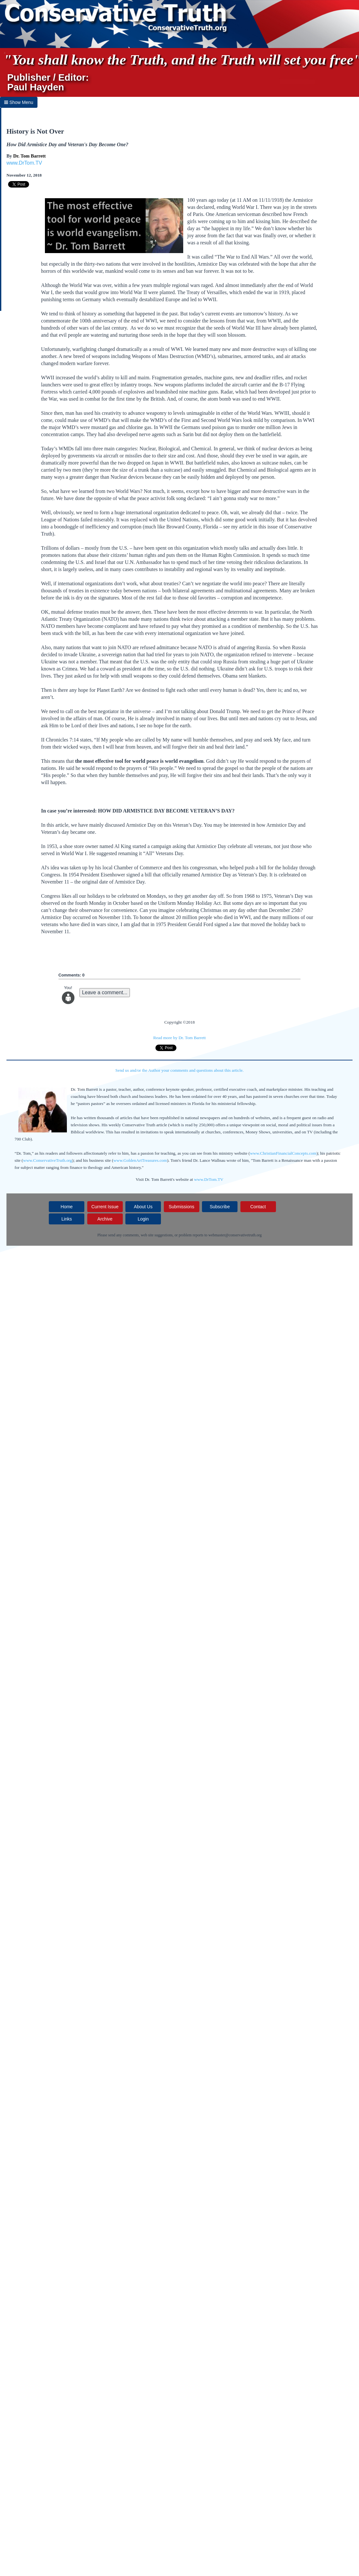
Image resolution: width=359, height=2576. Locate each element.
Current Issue (105, 1206)
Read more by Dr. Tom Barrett (179, 1037)
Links (66, 1219)
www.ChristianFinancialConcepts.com (283, 1153)
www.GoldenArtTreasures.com (140, 1160)
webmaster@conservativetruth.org (235, 1235)
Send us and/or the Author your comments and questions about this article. (179, 1070)
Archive (104, 1219)
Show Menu (18, 102)
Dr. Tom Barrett (29, 155)
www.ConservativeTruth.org (47, 1160)
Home (67, 1206)
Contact (258, 1206)
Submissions (181, 1206)
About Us (143, 1206)
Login (143, 1219)
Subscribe (220, 1206)
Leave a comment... (105, 992)
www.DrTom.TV (24, 163)
